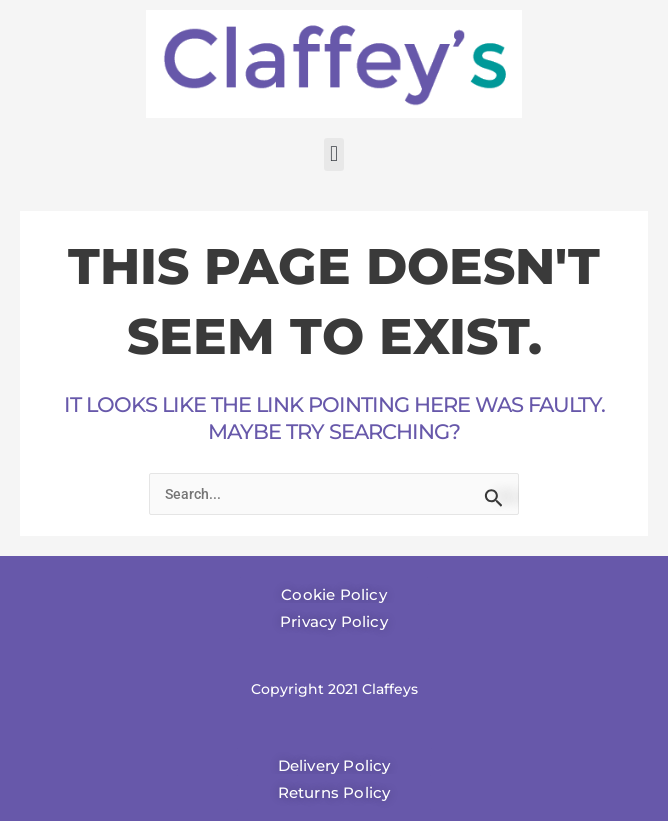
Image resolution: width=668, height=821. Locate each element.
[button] (333, 154)
